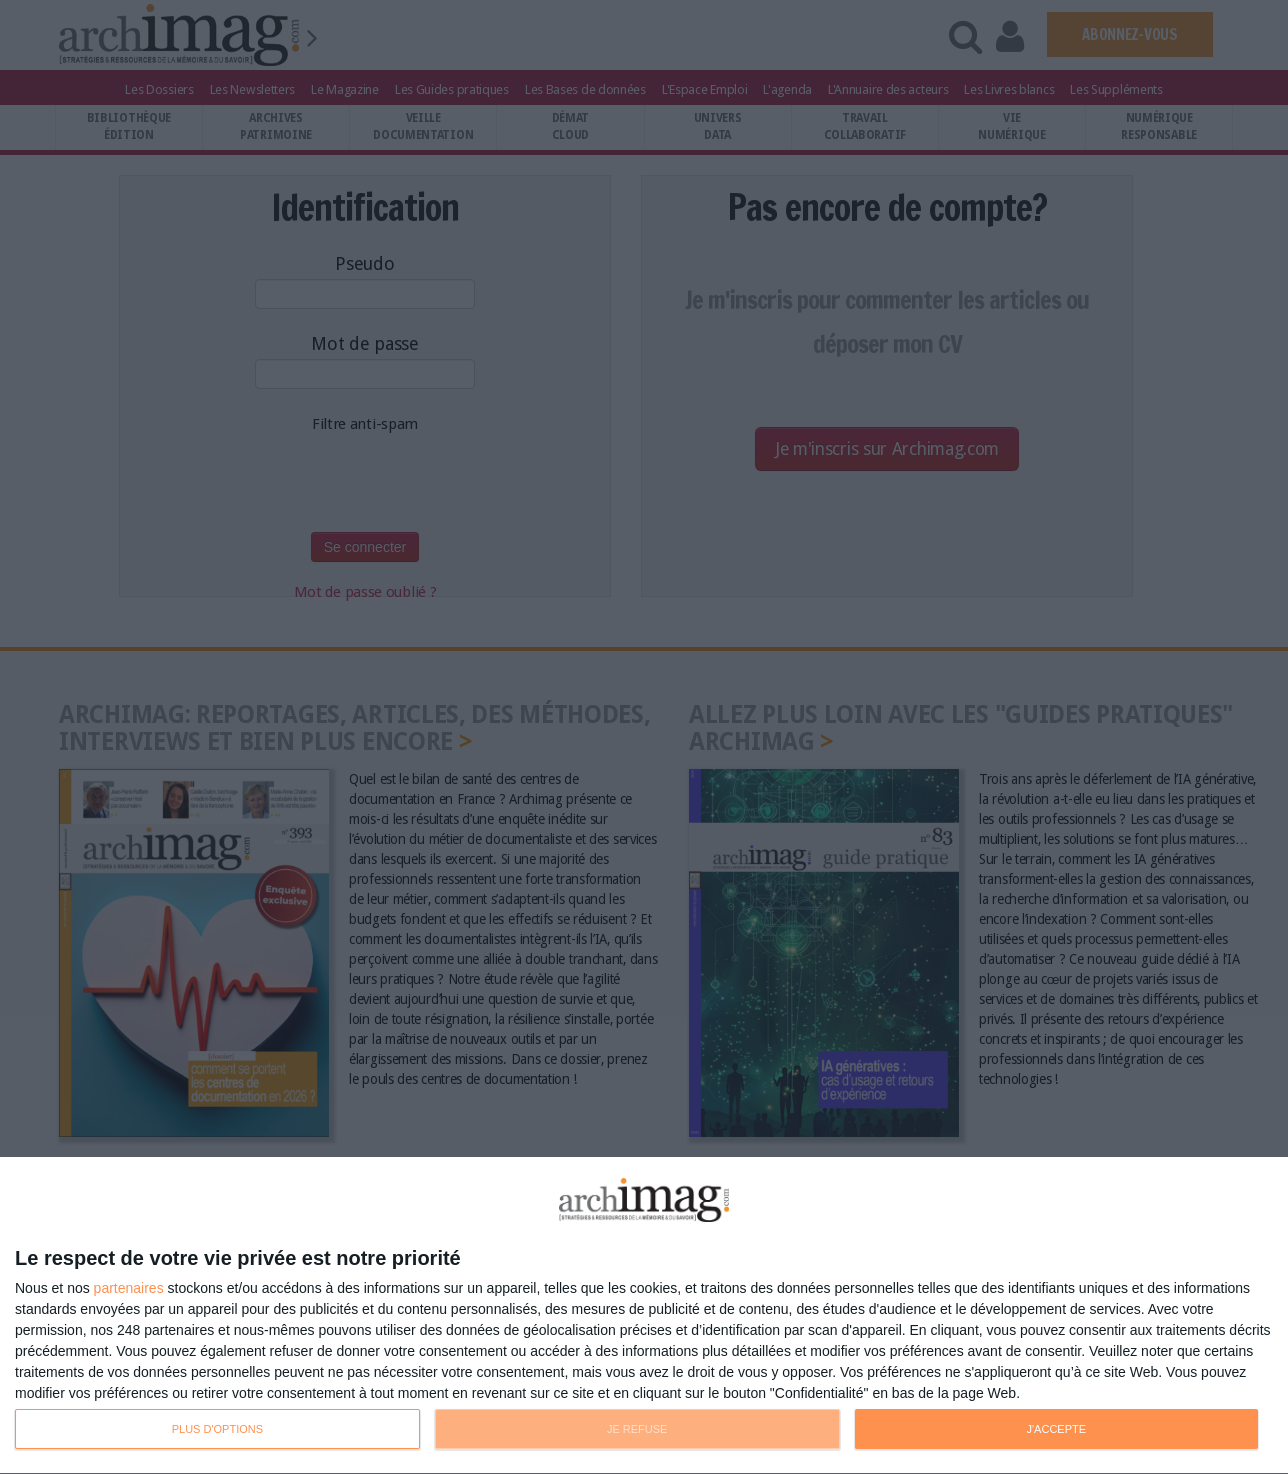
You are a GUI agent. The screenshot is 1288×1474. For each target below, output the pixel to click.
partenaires (129, 1288)
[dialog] (644, 1316)
